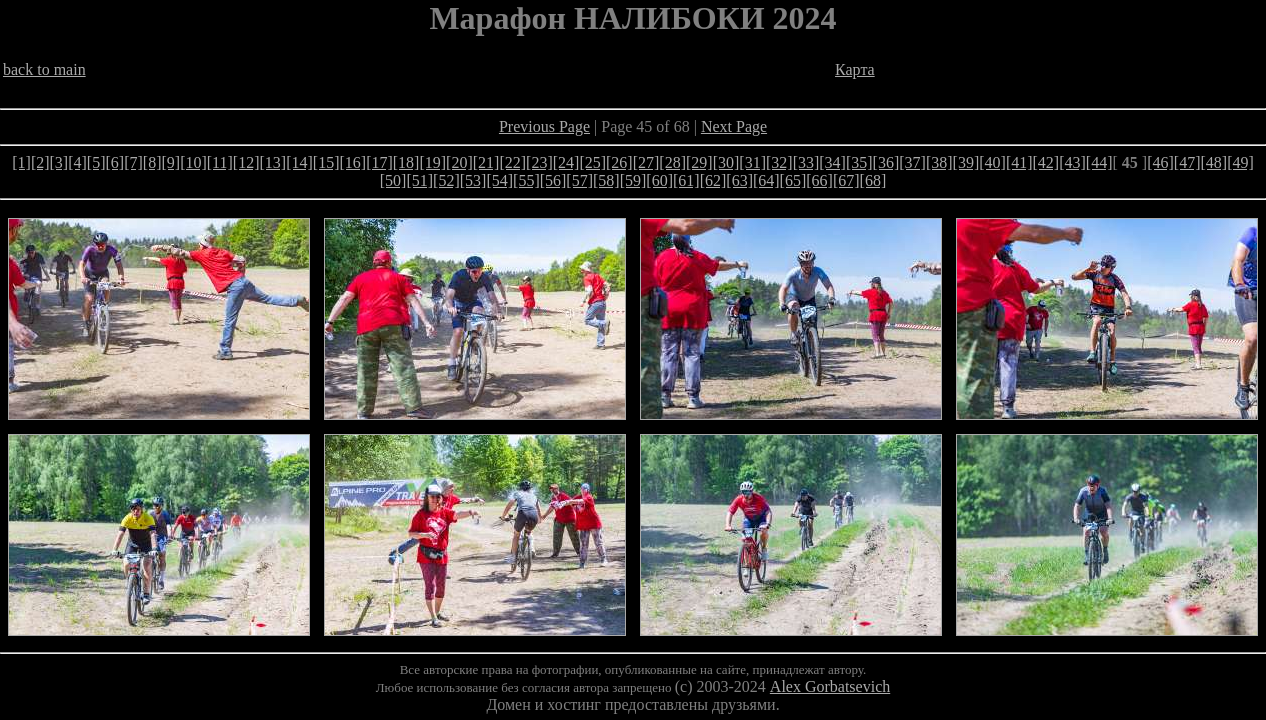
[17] (379, 162)
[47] (1187, 162)
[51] (419, 180)
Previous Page (544, 126)
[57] (579, 180)
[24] (566, 162)
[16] (352, 162)
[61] (686, 180)
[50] (393, 180)
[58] (606, 180)
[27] (646, 162)
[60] (659, 180)
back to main (44, 69)
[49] (1240, 162)
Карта (855, 69)
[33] (806, 162)
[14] (299, 162)
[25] (592, 162)
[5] (96, 162)
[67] (846, 180)
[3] (59, 162)
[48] (1213, 162)
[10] (193, 162)
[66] (819, 180)
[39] (966, 162)
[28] (672, 162)
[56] (553, 180)
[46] (1160, 162)
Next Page (734, 126)
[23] (539, 162)
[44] (1099, 162)
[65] (793, 180)
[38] (939, 162)
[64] (766, 180)
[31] (752, 162)
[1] (21, 162)
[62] (713, 180)
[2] (40, 162)
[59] (633, 180)
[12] (246, 162)
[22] (512, 162)
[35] (859, 162)
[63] (739, 180)
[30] (726, 162)
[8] (152, 162)
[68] (873, 180)
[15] (326, 162)
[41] (1019, 162)
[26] (619, 162)
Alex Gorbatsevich (830, 686)
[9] (170, 162)
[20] (459, 162)
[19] (432, 162)
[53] (473, 180)
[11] (220, 162)
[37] (912, 162)
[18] (406, 162)
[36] (886, 162)
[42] (1046, 162)
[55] (526, 180)
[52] (446, 180)
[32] (779, 162)
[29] (699, 162)
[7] (133, 162)
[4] (77, 162)
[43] (1072, 162)
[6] (115, 162)
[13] (273, 162)
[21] (486, 162)
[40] (992, 162)
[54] (499, 180)
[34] (832, 162)
